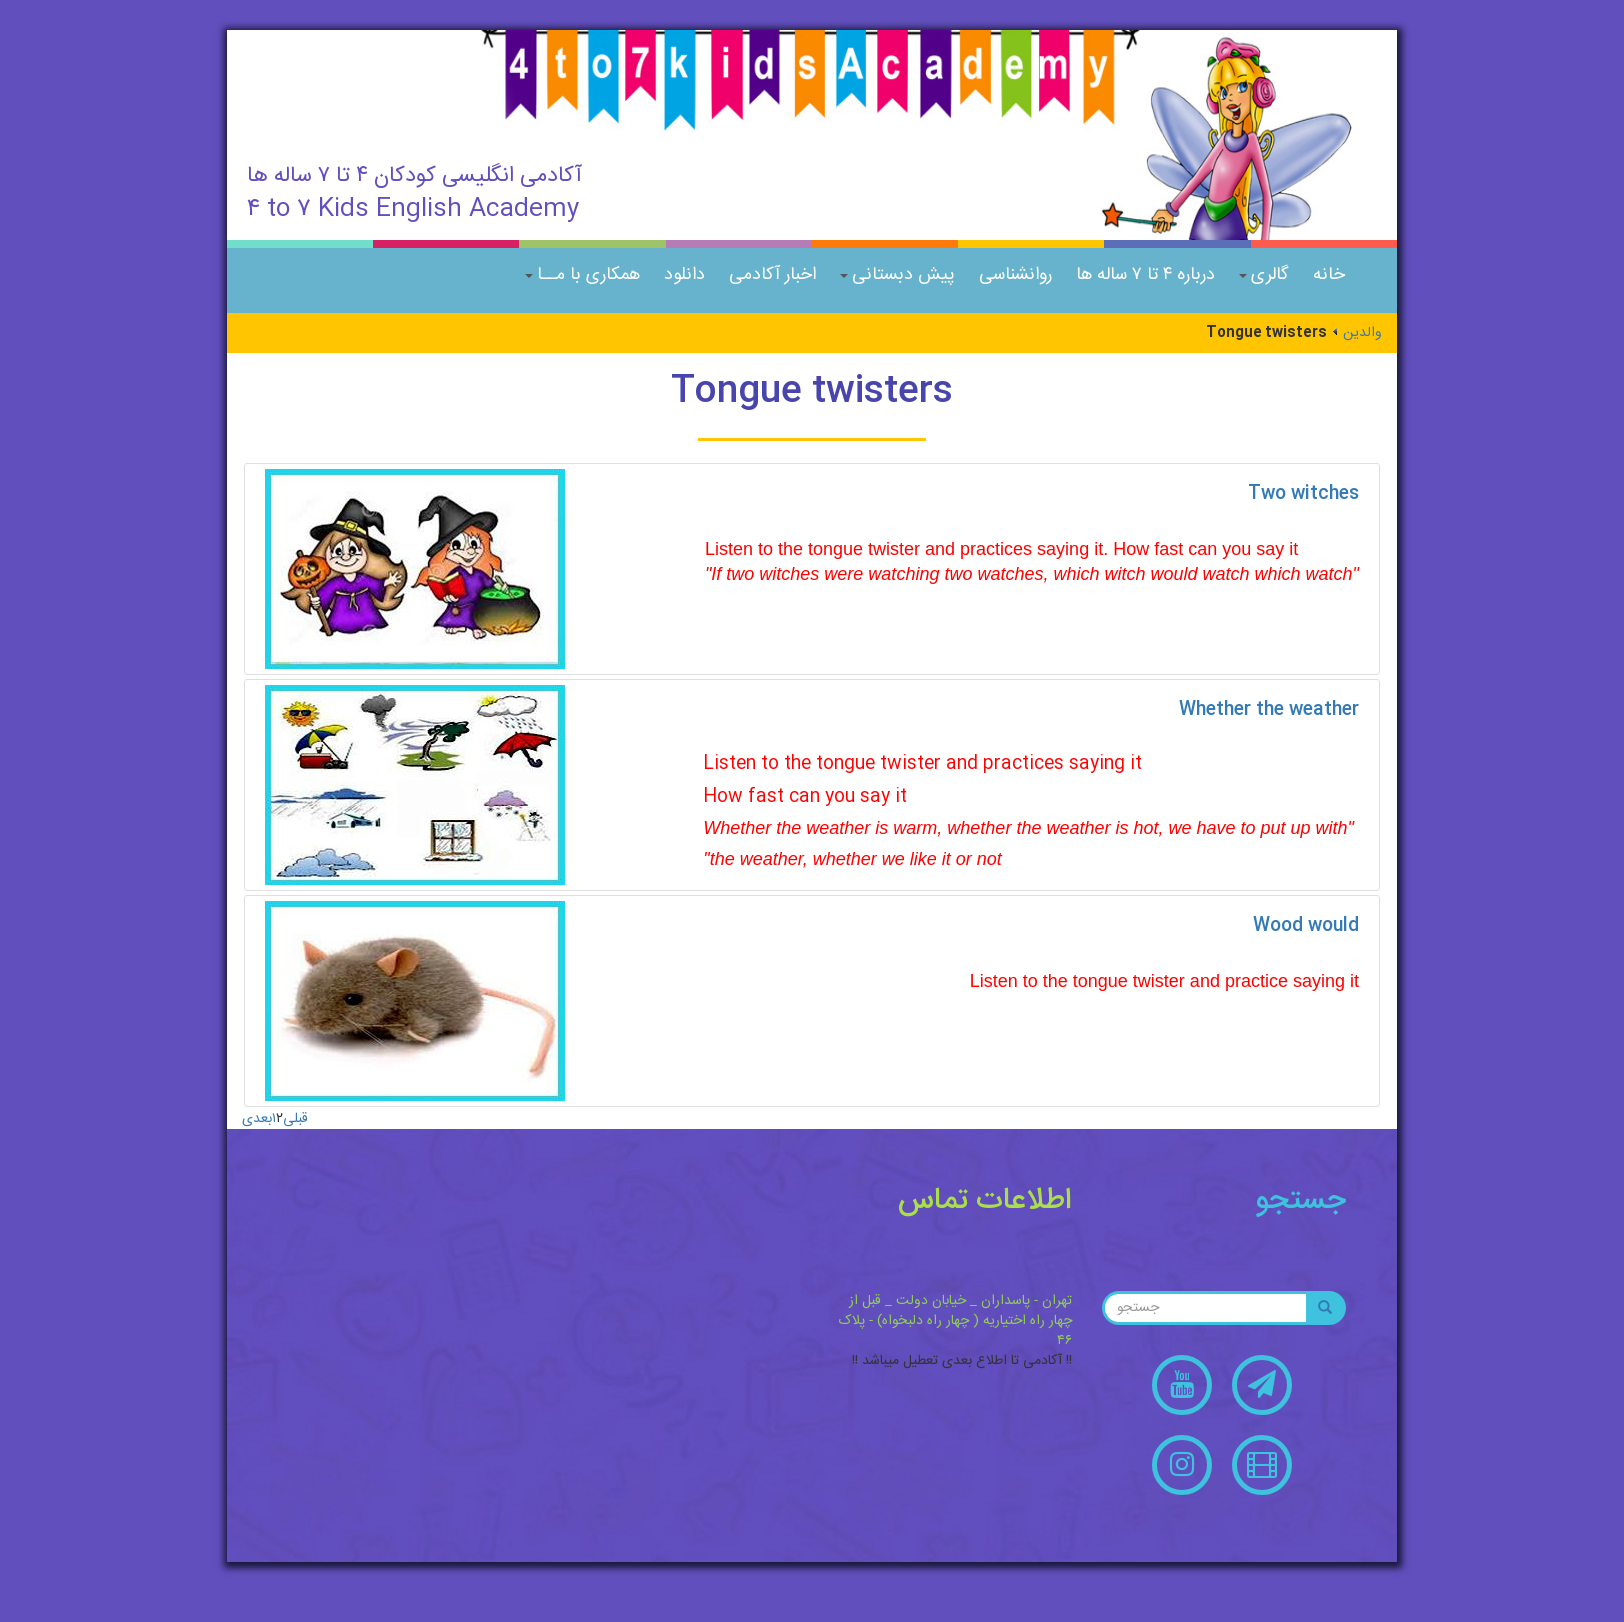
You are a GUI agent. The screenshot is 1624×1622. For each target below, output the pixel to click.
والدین (1362, 333)
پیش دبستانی (897, 275)
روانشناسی (1015, 275)
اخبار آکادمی (772, 275)
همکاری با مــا (582, 275)
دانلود (684, 275)
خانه (1329, 275)
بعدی (257, 1119)
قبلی (295, 1119)
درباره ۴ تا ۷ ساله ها (1145, 275)
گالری (1264, 275)
